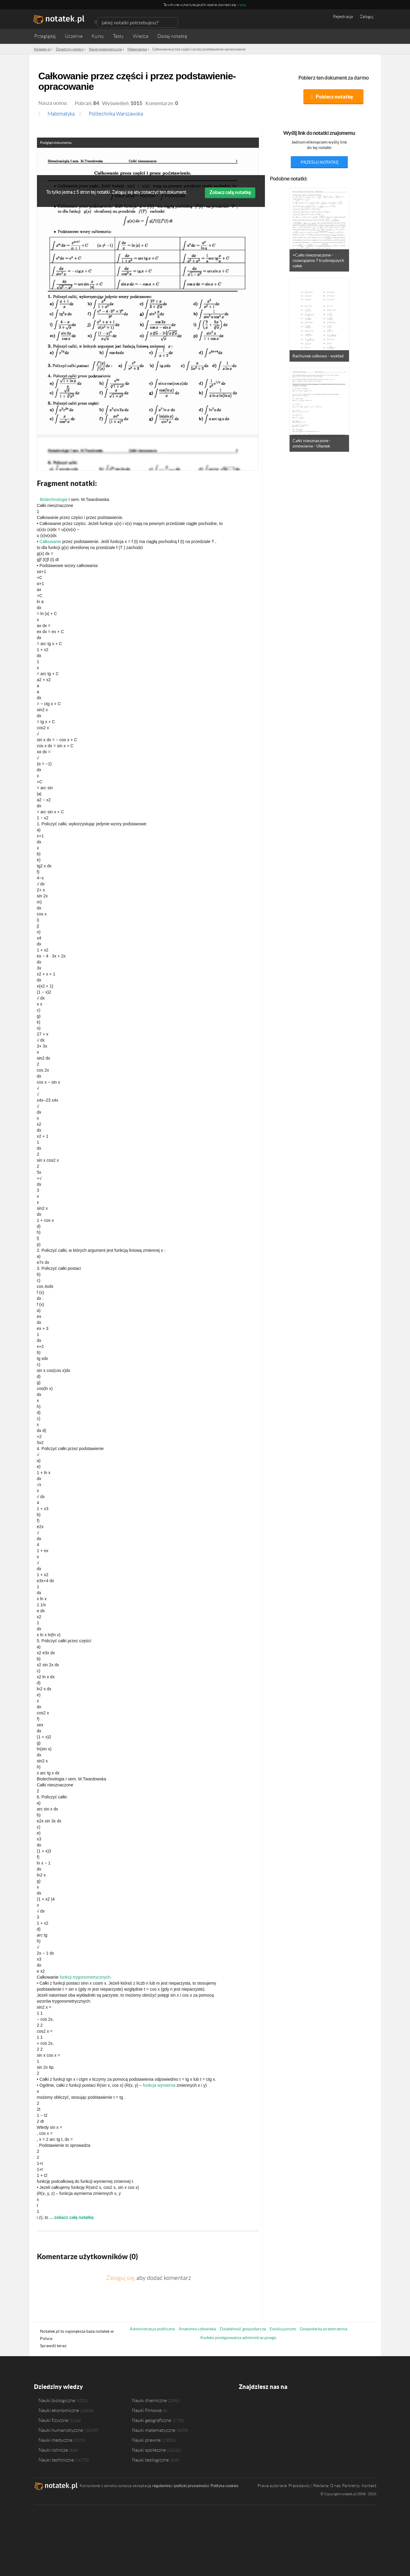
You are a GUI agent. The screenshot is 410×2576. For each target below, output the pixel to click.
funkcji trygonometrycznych (85, 1977)
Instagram (267, 2404)
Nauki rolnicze (53, 2450)
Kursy (98, 36)
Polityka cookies (224, 2485)
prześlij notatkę (320, 162)
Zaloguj (366, 16)
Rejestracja (343, 16)
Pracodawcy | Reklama (308, 2485)
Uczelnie (74, 36)
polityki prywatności (191, 2485)
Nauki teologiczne (150, 2459)
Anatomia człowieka (197, 2328)
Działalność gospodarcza (243, 2328)
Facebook (244, 2404)
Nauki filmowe (147, 2410)
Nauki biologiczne (56, 2400)
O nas (335, 2485)
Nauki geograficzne (151, 2420)
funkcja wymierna (159, 2085)
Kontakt (369, 2485)
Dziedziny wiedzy (58, 2386)
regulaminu (162, 2485)
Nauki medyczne (55, 2440)
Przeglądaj (45, 36)
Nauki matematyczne (153, 2430)
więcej (241, 5)
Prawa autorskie (272, 2485)
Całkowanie (50, 541)
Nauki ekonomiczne (58, 2410)
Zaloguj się (120, 2277)
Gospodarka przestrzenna (323, 2328)
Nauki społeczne (149, 2450)
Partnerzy (351, 2485)
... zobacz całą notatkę (72, 2217)
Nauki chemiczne (149, 2400)
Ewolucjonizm (283, 2328)
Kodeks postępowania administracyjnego (238, 2337)
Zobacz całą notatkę (230, 192)
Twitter (255, 2404)
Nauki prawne (146, 2440)
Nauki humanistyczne (60, 2430)
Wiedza (140, 36)
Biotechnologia (54, 499)
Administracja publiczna (152, 2328)
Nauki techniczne (56, 2459)
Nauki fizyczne (53, 2420)
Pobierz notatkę (334, 96)
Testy (118, 36)
